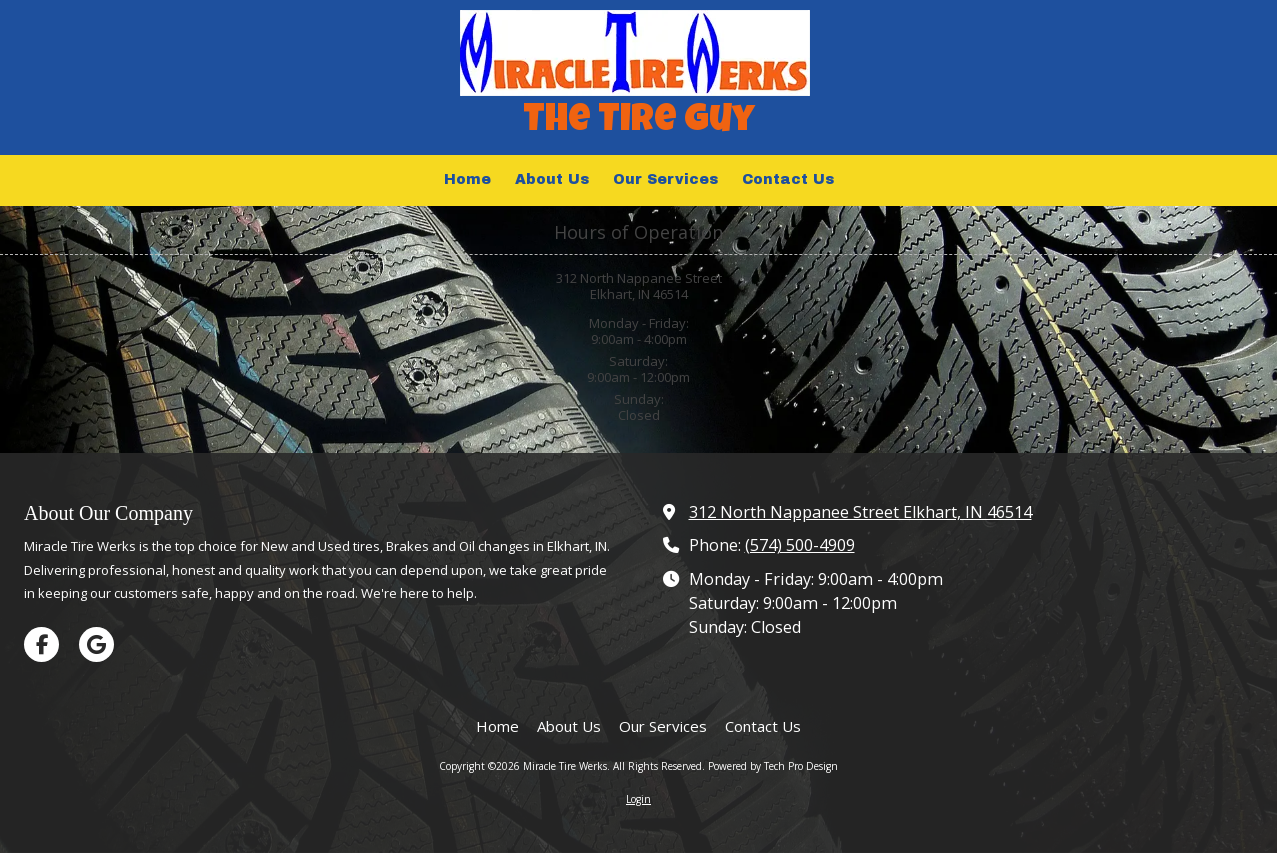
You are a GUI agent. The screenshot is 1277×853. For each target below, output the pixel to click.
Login (638, 799)
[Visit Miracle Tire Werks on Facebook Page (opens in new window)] (41, 644)
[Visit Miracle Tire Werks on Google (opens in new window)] (96, 644)
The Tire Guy (639, 122)
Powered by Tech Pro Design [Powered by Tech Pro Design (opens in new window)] (773, 766)
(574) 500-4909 (800, 545)
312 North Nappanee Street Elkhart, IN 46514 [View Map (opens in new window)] (860, 512)
